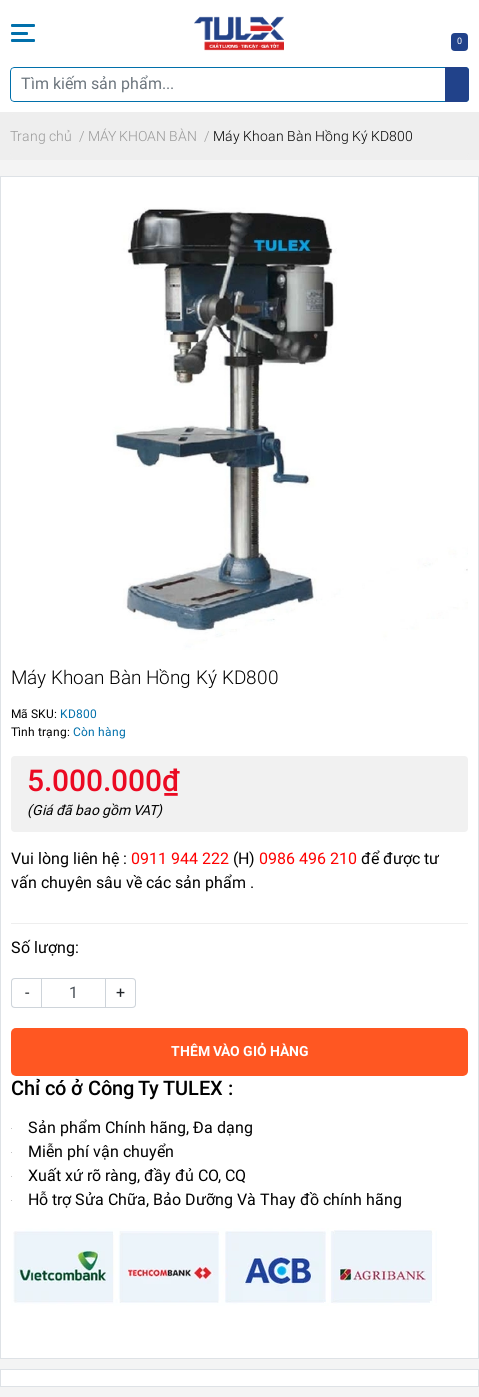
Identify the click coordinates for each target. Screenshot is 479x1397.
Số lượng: (45, 947)
